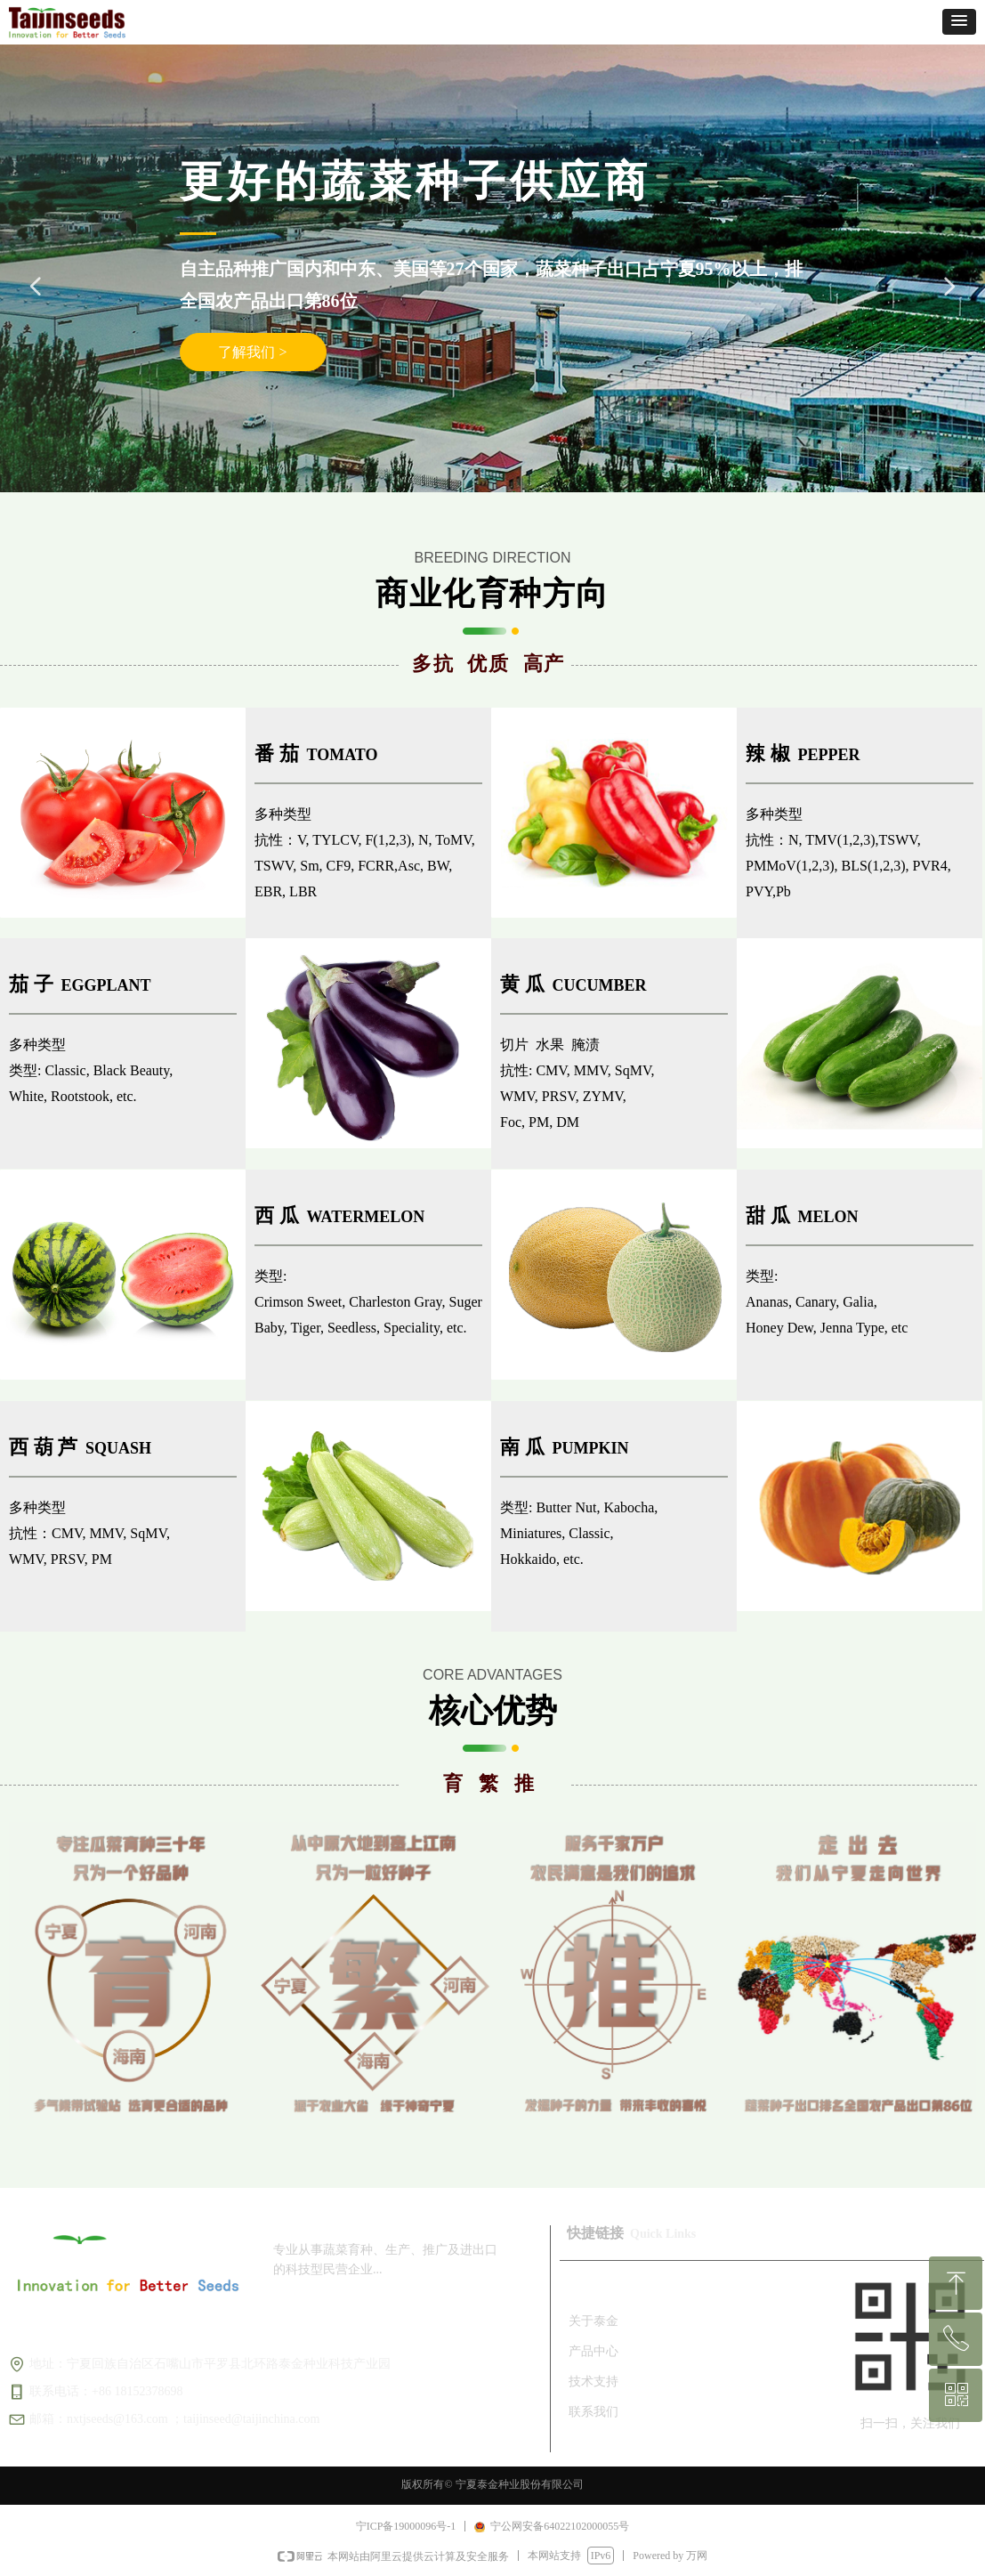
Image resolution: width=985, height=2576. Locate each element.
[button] (959, 22)
